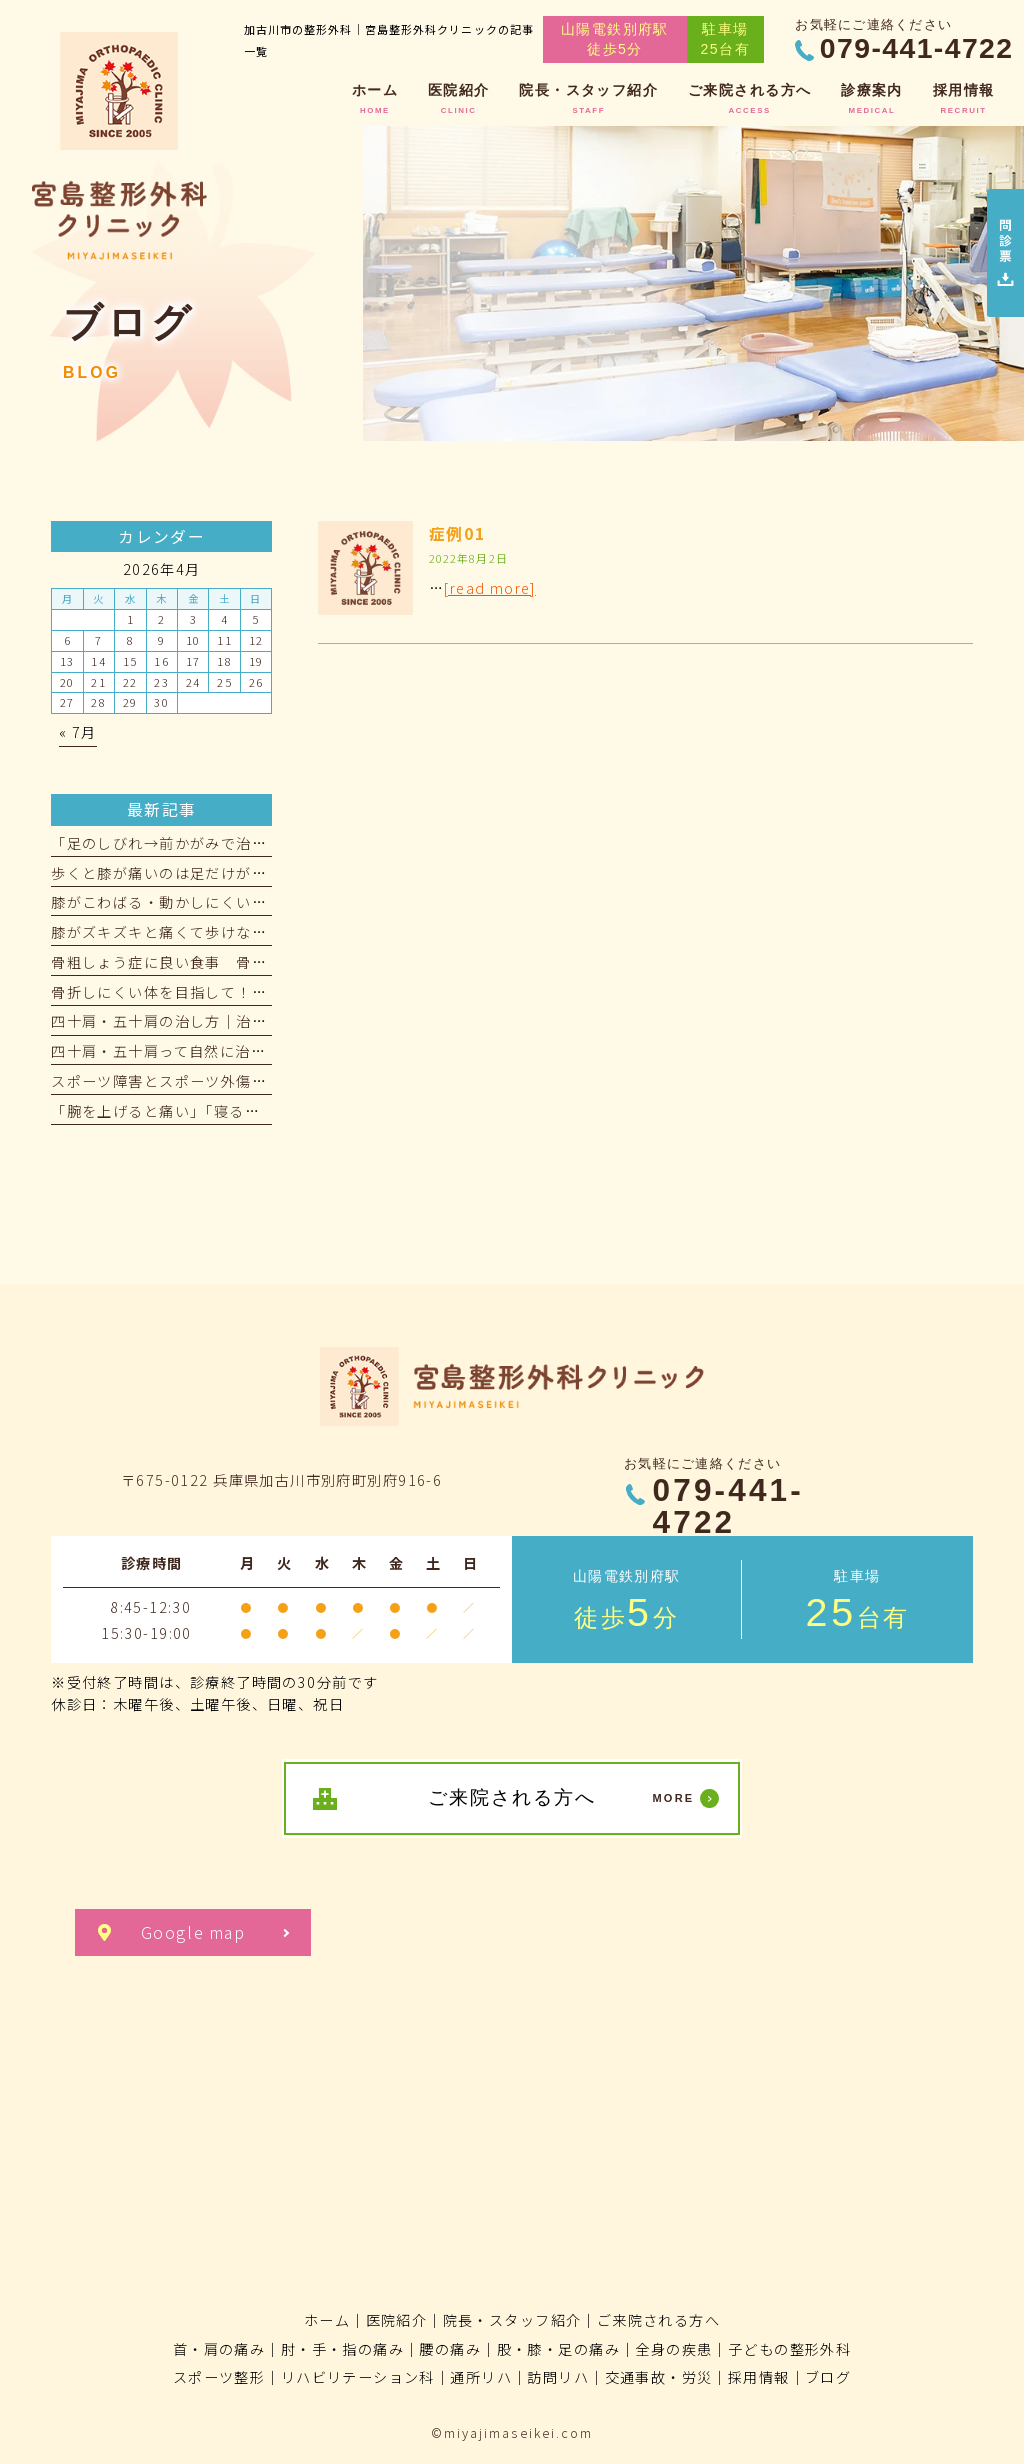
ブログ (828, 2377)
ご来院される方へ (658, 2320)
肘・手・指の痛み (342, 2349)
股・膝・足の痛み (558, 2349)
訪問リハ (558, 2377)
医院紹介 (397, 2320)
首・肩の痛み (219, 2349)
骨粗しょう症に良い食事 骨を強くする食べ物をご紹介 (243, 962)
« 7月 (78, 732)
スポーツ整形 (219, 2377)
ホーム (327, 2320)
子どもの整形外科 (789, 2349)
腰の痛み (450, 2349)
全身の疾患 (673, 2349)
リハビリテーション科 (358, 2377)
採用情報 (759, 2377)
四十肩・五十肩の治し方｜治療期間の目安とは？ (220, 1021)
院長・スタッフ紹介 (512, 2320)
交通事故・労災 (659, 2377)
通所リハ (481, 2377)
